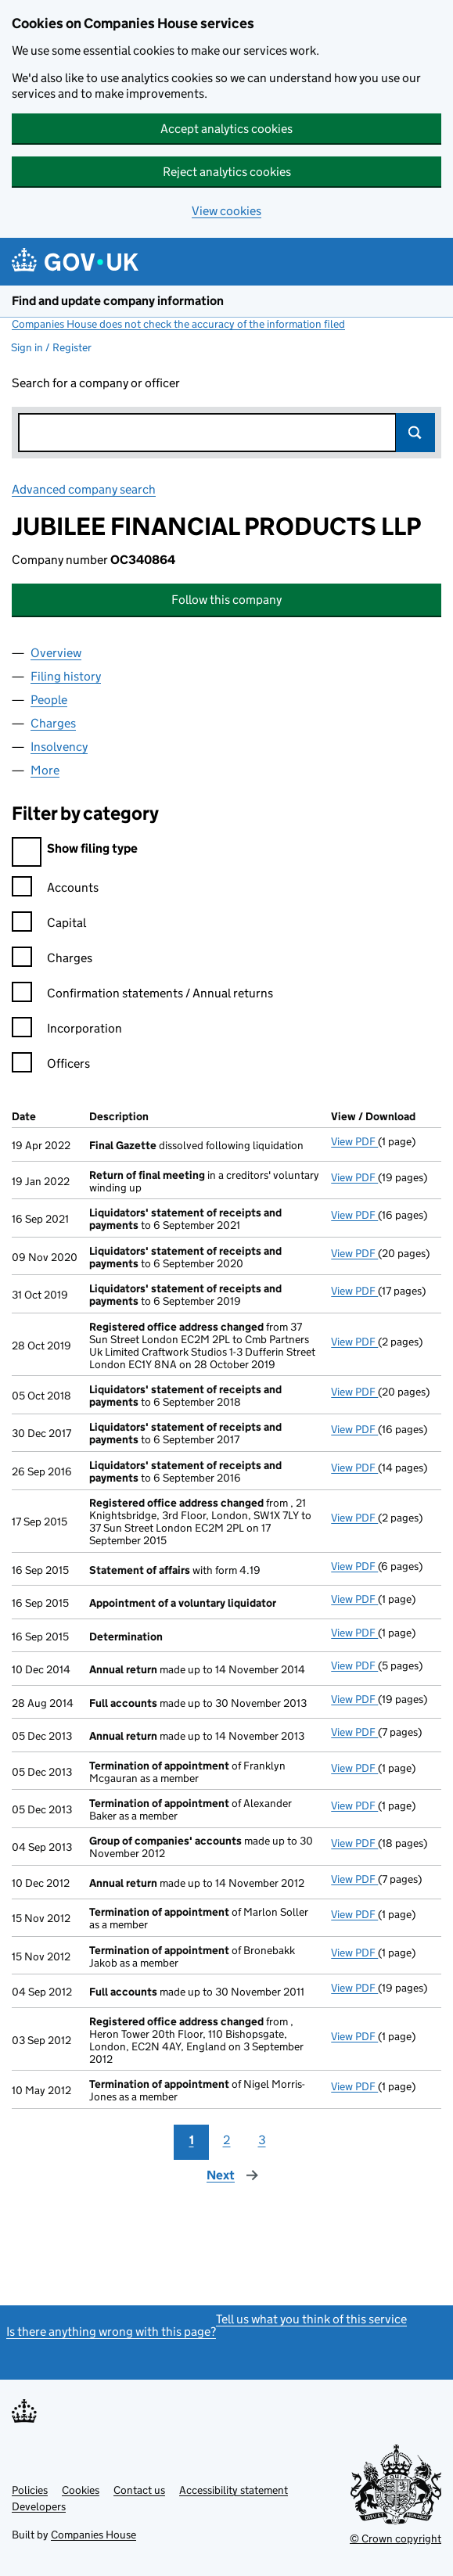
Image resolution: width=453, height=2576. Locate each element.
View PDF (354, 1141)
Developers (39, 2506)
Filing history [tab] (66, 676)
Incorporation (67, 1030)
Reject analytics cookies (227, 171)
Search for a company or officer (96, 382)
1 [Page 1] (191, 2139)
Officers (51, 1066)
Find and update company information (118, 300)
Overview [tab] (56, 652)
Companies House (93, 2534)
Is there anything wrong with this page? (111, 2331)
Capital (49, 925)
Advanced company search (84, 489)
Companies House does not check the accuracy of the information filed (178, 324)
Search (415, 432)
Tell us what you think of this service (311, 2319)
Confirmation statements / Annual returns (142, 995)
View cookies (226, 210)
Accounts (55, 890)
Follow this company (226, 599)
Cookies (80, 2490)
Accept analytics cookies (226, 128)
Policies (30, 2490)
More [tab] (45, 770)
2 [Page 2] (227, 2139)
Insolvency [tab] (59, 746)
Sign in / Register (51, 347)
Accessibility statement (233, 2490)
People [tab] (49, 699)
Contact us (139, 2490)
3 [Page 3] (262, 2139)
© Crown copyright (395, 2538)
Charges (52, 960)
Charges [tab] (53, 723)
